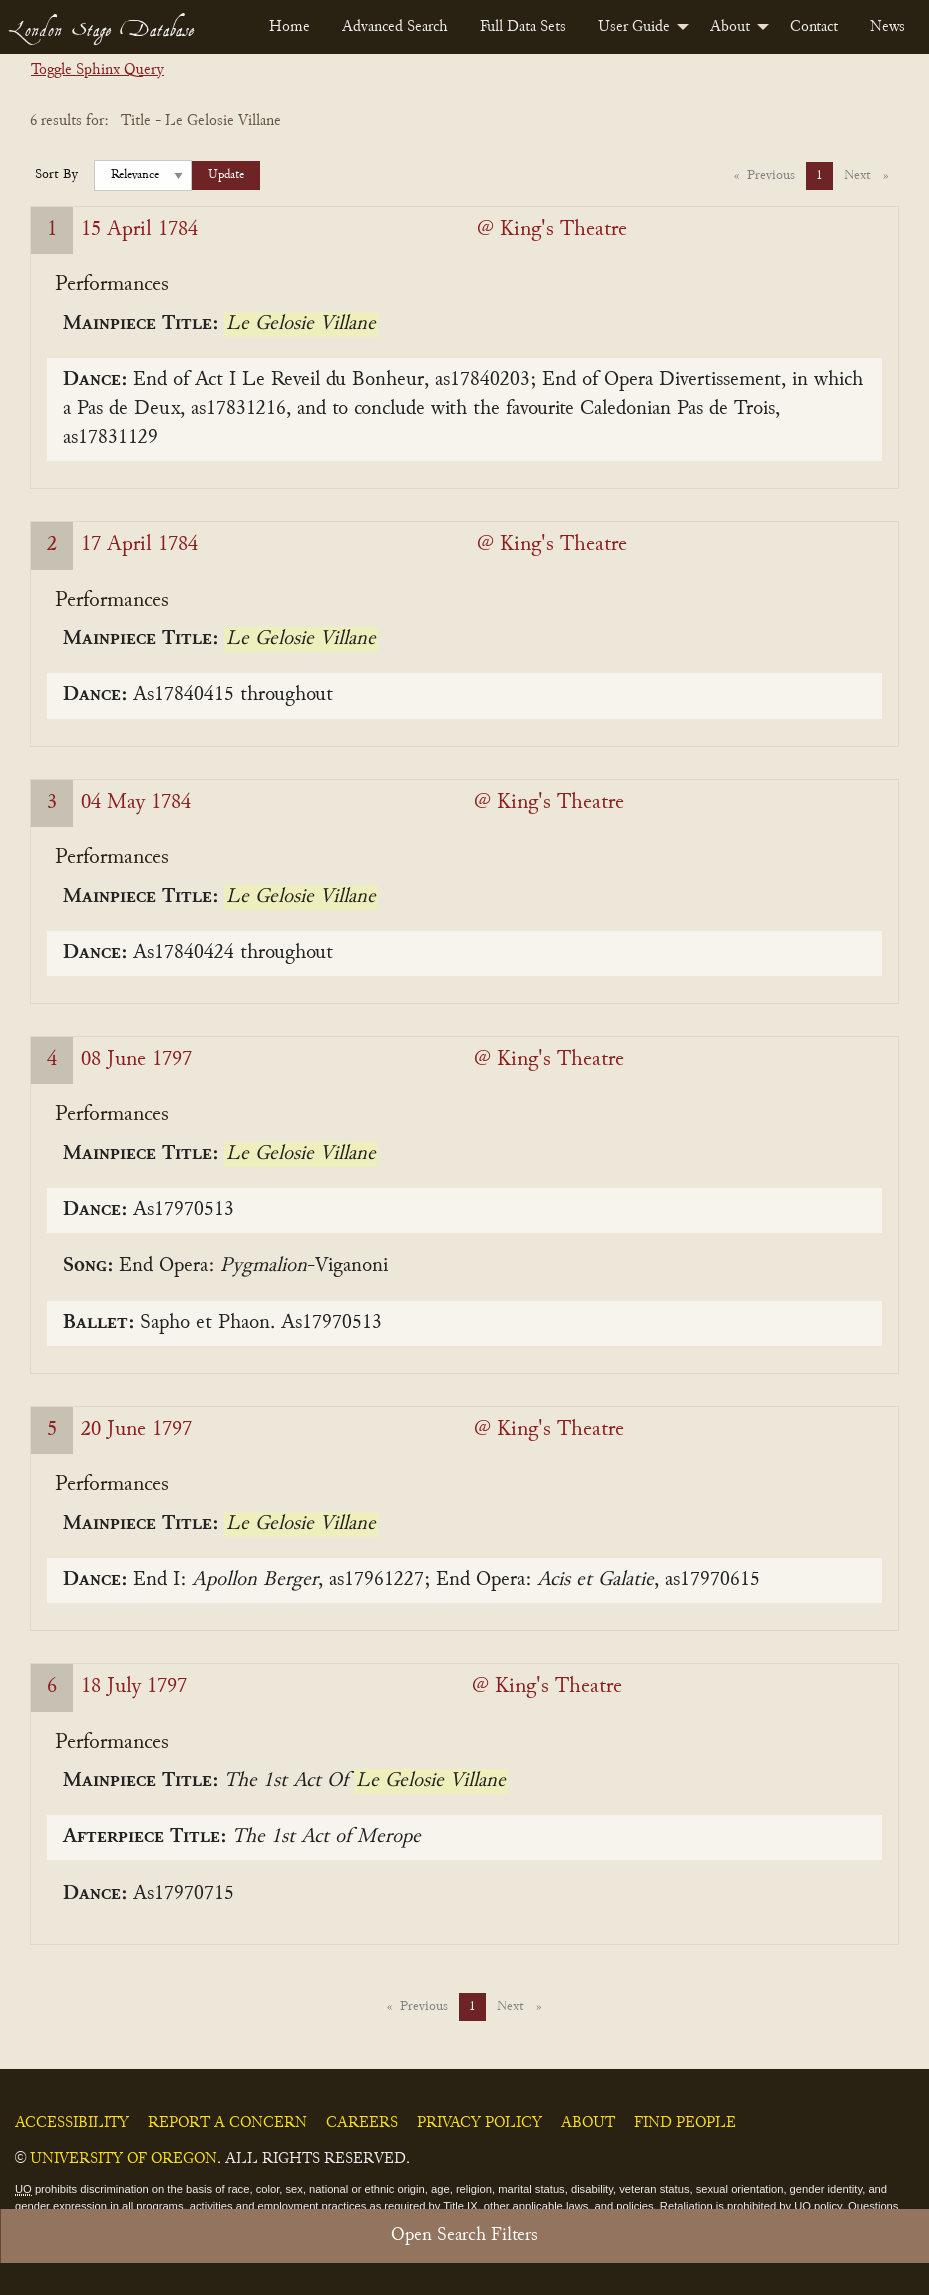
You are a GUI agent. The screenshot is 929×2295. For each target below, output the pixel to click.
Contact (814, 27)
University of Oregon (123, 2159)
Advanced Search (395, 27)
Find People (685, 2123)
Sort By (56, 175)
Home (289, 27)
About (730, 27)
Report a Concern (227, 2123)
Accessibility (72, 2123)
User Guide (634, 27)
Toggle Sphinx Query (97, 70)
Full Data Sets (523, 27)
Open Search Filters (464, 2235)
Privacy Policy (479, 2123)
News (887, 27)
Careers (362, 2123)
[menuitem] (289, 27)
